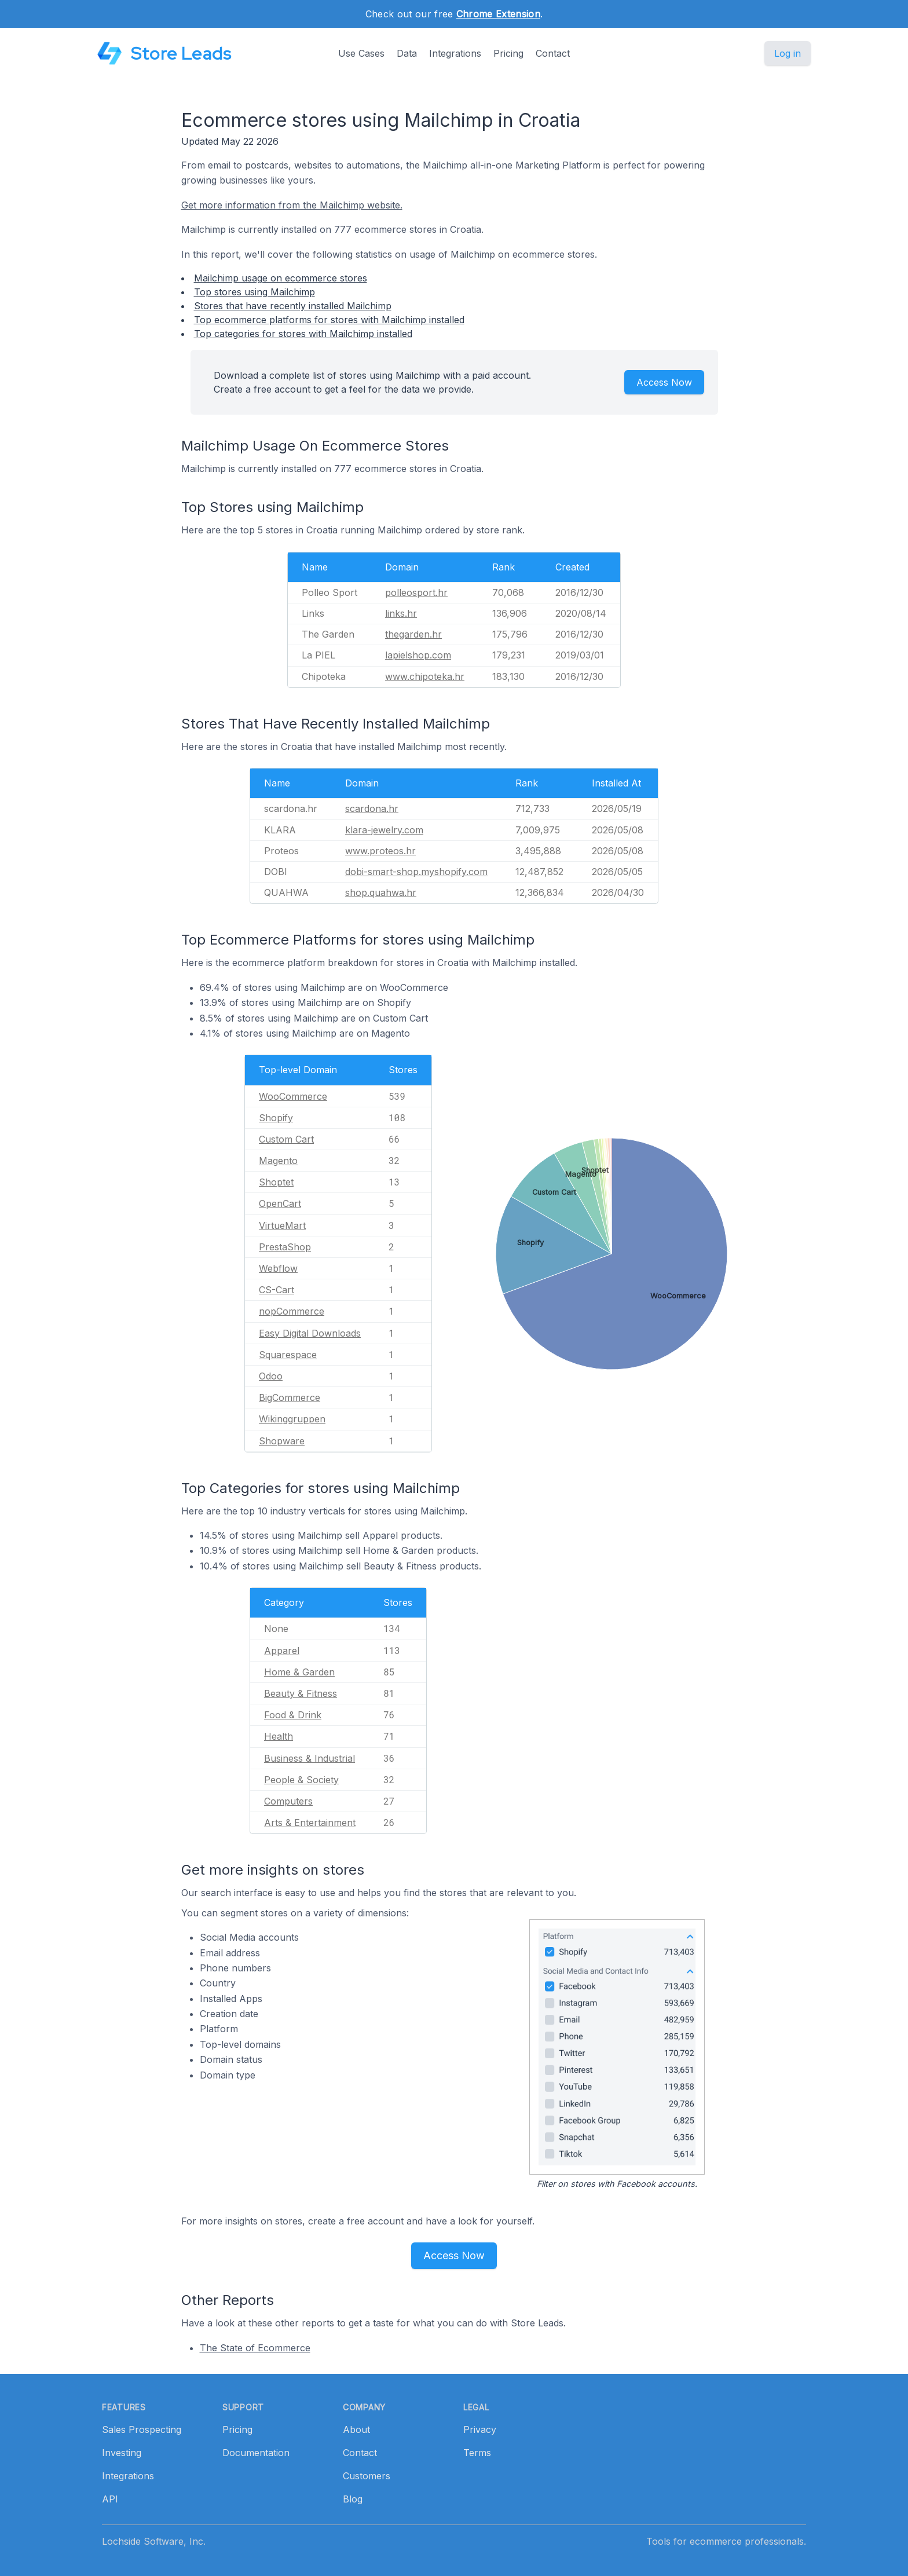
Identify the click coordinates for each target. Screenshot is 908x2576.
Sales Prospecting (141, 2429)
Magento (278, 1160)
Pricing (508, 53)
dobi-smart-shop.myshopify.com (416, 871)
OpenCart (280, 1203)
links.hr (401, 613)
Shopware (282, 1441)
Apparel (281, 1650)
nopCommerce (291, 1311)
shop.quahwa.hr (380, 892)
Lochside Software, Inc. (154, 2541)
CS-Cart (276, 1290)
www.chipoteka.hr (424, 676)
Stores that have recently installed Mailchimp (292, 306)
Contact (553, 53)
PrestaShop (285, 1247)
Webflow (278, 1268)
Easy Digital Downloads (310, 1333)
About (356, 2429)
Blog (353, 2499)
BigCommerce (289, 1397)
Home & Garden (299, 1672)
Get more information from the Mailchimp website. (291, 205)
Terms (477, 2452)
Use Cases (361, 53)
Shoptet (276, 1182)
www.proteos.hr (380, 851)
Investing (121, 2452)
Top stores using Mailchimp (254, 292)
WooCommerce (293, 1096)
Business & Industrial (309, 1758)
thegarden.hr (413, 634)
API (110, 2499)
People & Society (301, 1779)
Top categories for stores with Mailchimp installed (303, 333)
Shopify (276, 1118)
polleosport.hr (416, 592)
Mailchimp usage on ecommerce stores (280, 278)
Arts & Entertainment (310, 1822)
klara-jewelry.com (384, 830)
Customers (366, 2476)
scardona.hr (371, 808)
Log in (787, 53)
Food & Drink (292, 1715)
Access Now (664, 382)
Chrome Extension (498, 14)
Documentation (256, 2452)
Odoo (271, 1376)
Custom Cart (286, 1139)
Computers (288, 1801)
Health (278, 1736)
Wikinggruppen (292, 1419)
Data (407, 53)
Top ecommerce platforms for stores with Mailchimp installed (329, 319)
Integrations (455, 53)
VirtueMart (282, 1225)
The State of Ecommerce (255, 2348)
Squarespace (288, 1354)
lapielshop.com (418, 655)
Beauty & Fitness (300, 1693)
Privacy (479, 2429)
